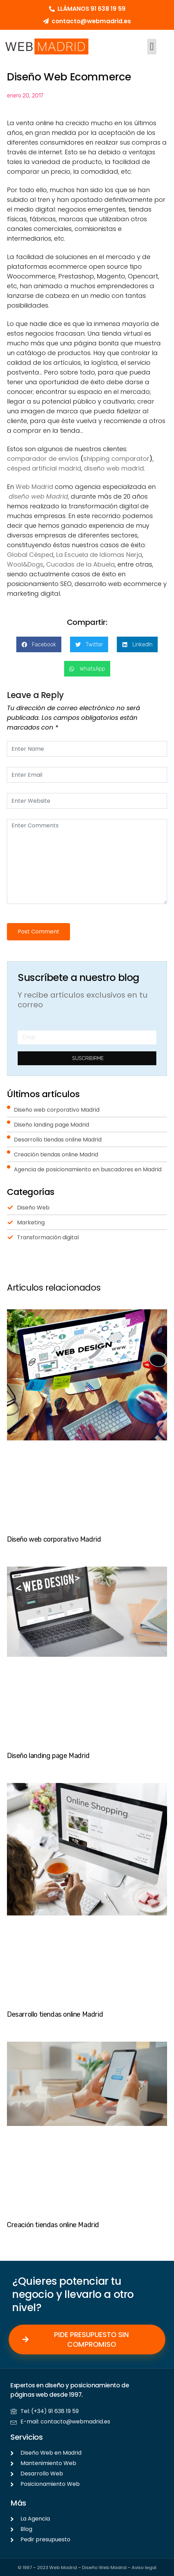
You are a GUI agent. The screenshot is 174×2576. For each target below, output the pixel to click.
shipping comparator (116, 458)
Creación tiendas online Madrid (53, 2225)
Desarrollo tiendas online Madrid (55, 2014)
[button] (151, 46)
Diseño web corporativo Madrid (54, 1539)
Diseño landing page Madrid (48, 1755)
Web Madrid (34, 486)
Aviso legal (144, 2567)
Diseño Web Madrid (104, 2567)
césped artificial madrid (44, 468)
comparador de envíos (43, 458)
